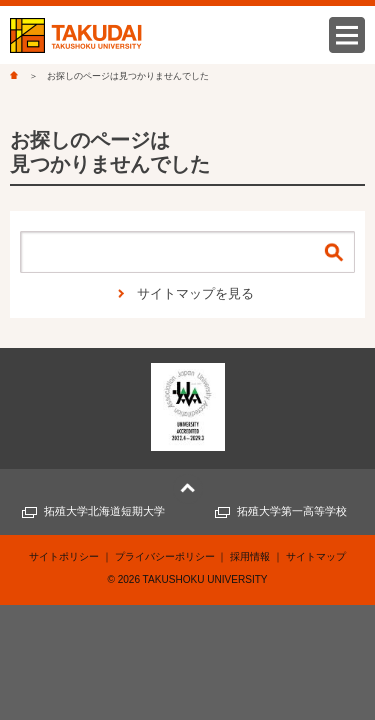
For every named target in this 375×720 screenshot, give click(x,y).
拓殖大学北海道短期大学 (104, 511)
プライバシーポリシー (165, 556)
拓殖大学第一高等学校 (292, 511)
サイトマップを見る (195, 293)
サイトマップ (316, 556)
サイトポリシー (64, 556)
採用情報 (250, 556)
